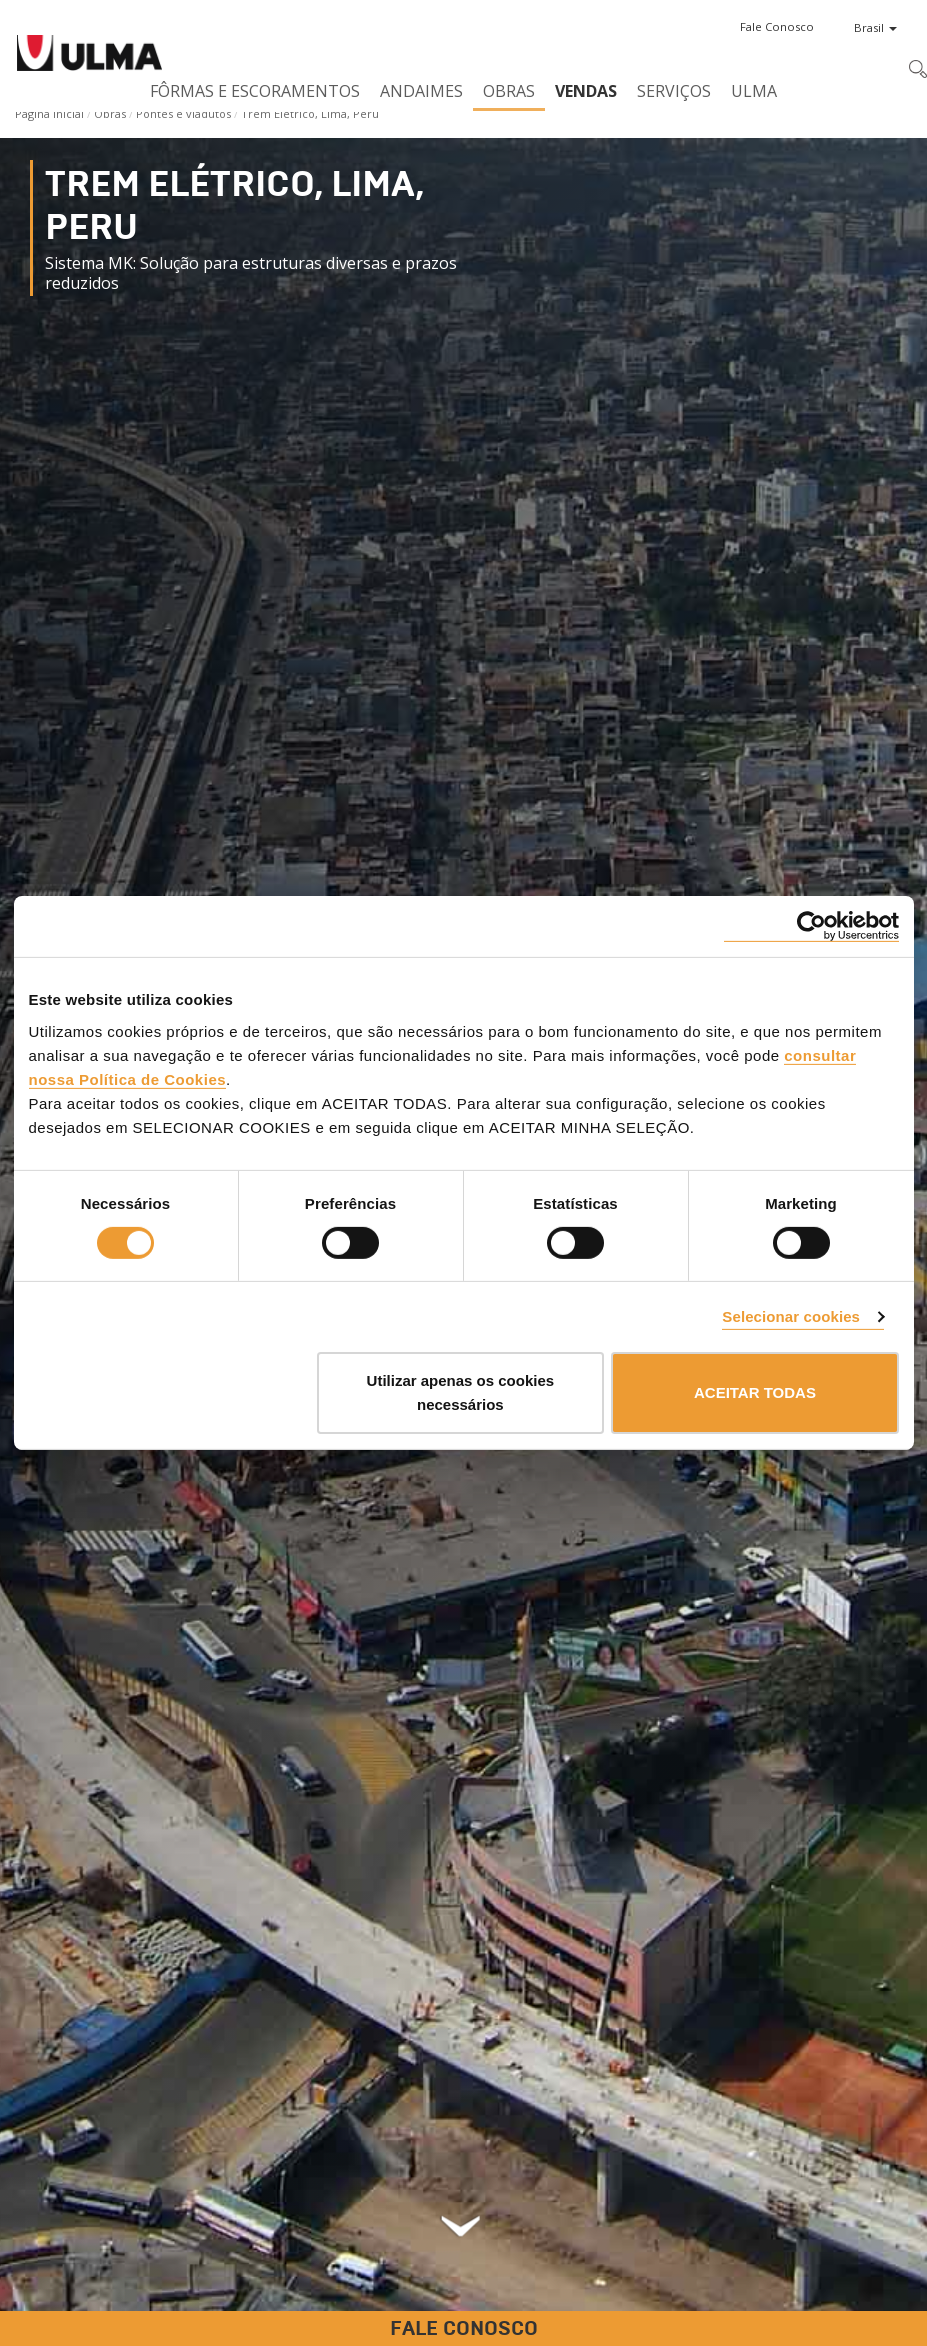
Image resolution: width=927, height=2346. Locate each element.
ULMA (754, 91)
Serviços (674, 91)
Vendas (586, 91)
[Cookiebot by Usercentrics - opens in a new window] (811, 926)
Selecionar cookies (791, 1316)
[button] (777, 27)
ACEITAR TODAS (755, 1392)
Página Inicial (49, 113)
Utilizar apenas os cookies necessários (461, 1392)
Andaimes (421, 91)
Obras (509, 91)
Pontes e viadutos (183, 113)
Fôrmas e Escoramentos (255, 91)
